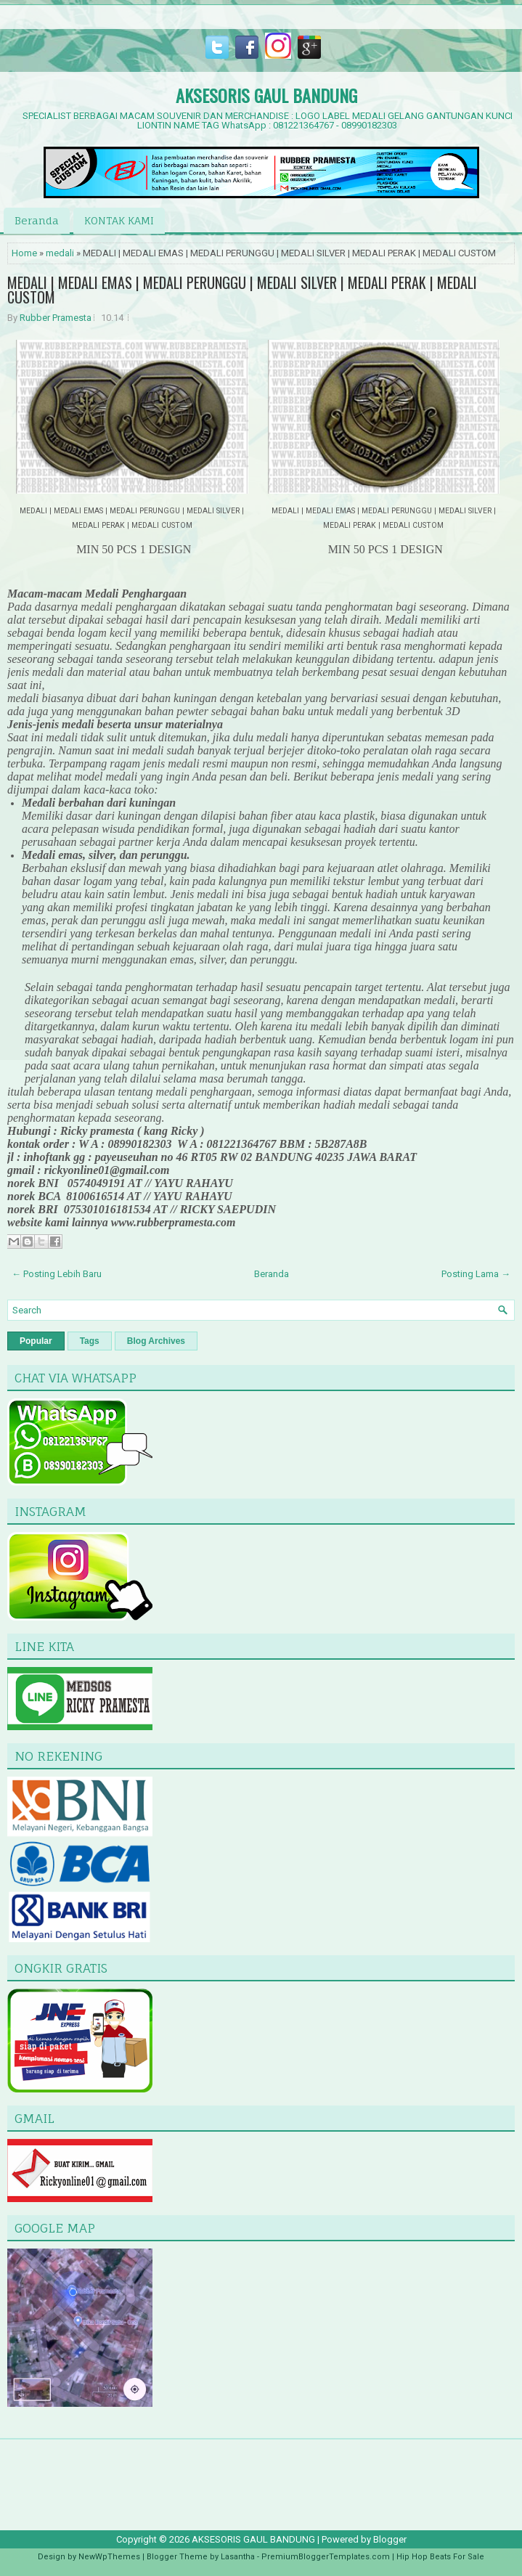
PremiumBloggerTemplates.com (325, 2556)
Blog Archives (156, 1341)
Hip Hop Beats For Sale (440, 2556)
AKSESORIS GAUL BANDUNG (266, 95)
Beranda (37, 220)
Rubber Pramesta (55, 317)
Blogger (390, 2539)
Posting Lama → (475, 1273)
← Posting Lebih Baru (57, 1273)
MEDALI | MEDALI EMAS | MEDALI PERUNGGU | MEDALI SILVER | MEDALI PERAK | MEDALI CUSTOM (242, 289)
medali (60, 253)
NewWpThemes (109, 2556)
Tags (89, 1341)
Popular (36, 1341)
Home (24, 253)
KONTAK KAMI (119, 220)
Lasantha (238, 2556)
